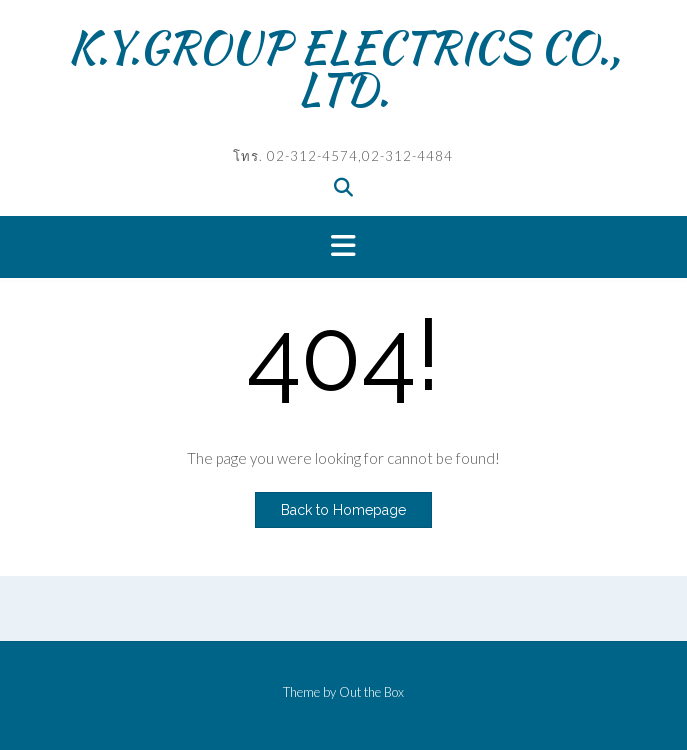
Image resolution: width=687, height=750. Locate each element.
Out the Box (371, 692)
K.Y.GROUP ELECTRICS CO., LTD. (344, 68)
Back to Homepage (343, 510)
